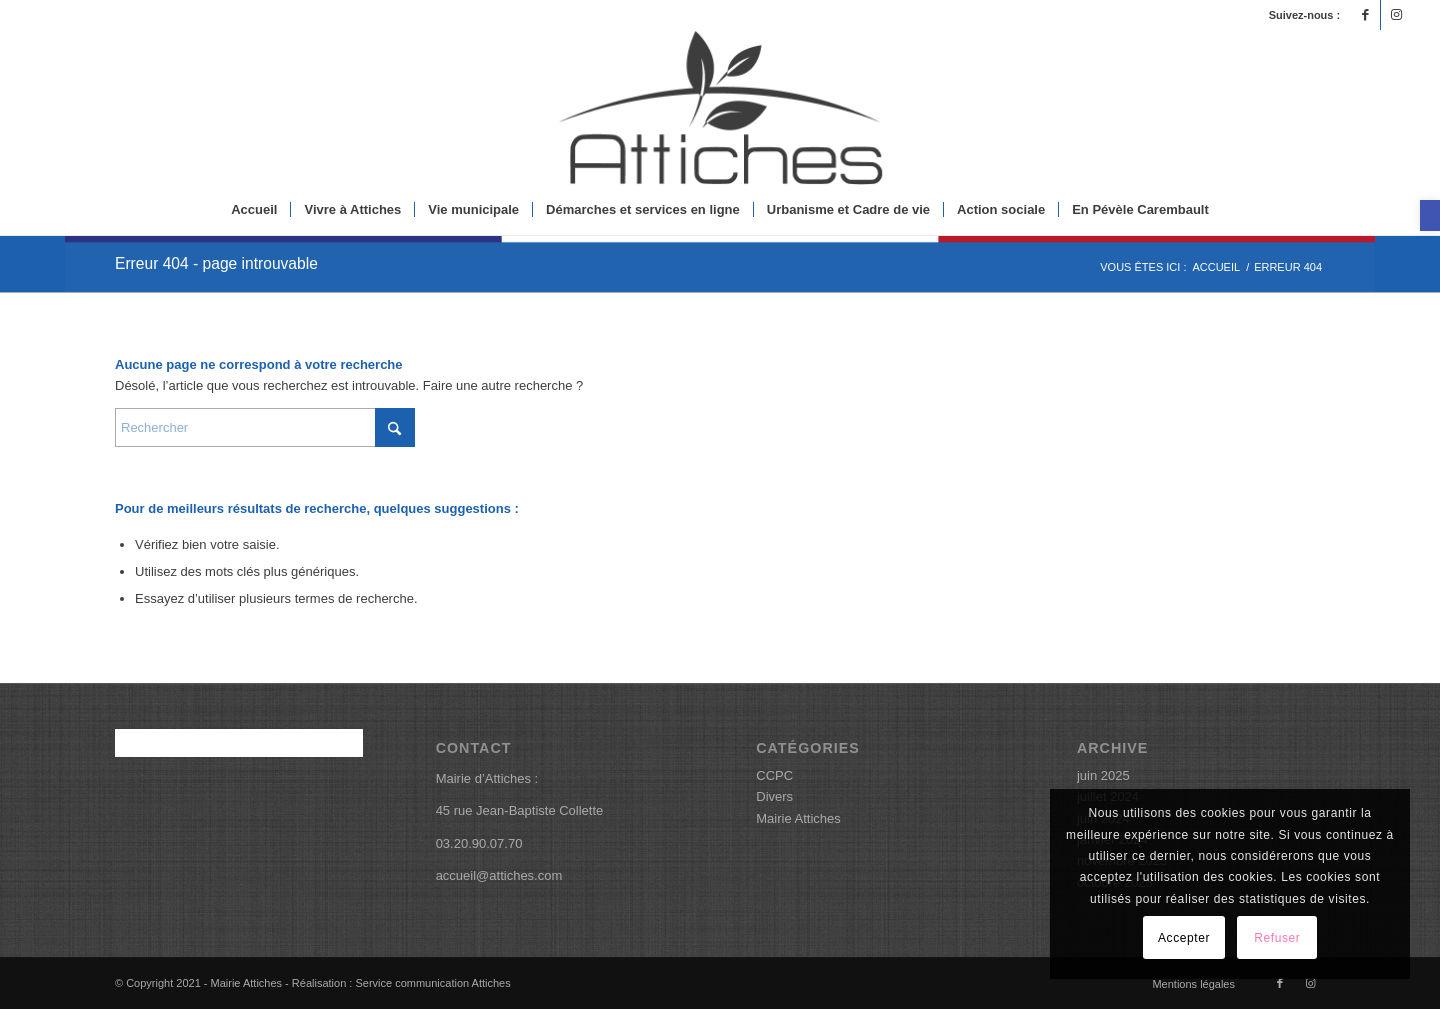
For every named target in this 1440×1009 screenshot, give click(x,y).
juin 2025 (1103, 775)
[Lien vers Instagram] (1396, 15)
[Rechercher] (265, 427)
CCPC (774, 775)
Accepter (1184, 938)
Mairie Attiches (798, 818)
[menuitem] (254, 210)
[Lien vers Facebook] (1365, 15)
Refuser (1277, 938)
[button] (1430, 215)
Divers (774, 796)
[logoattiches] (720, 107)
